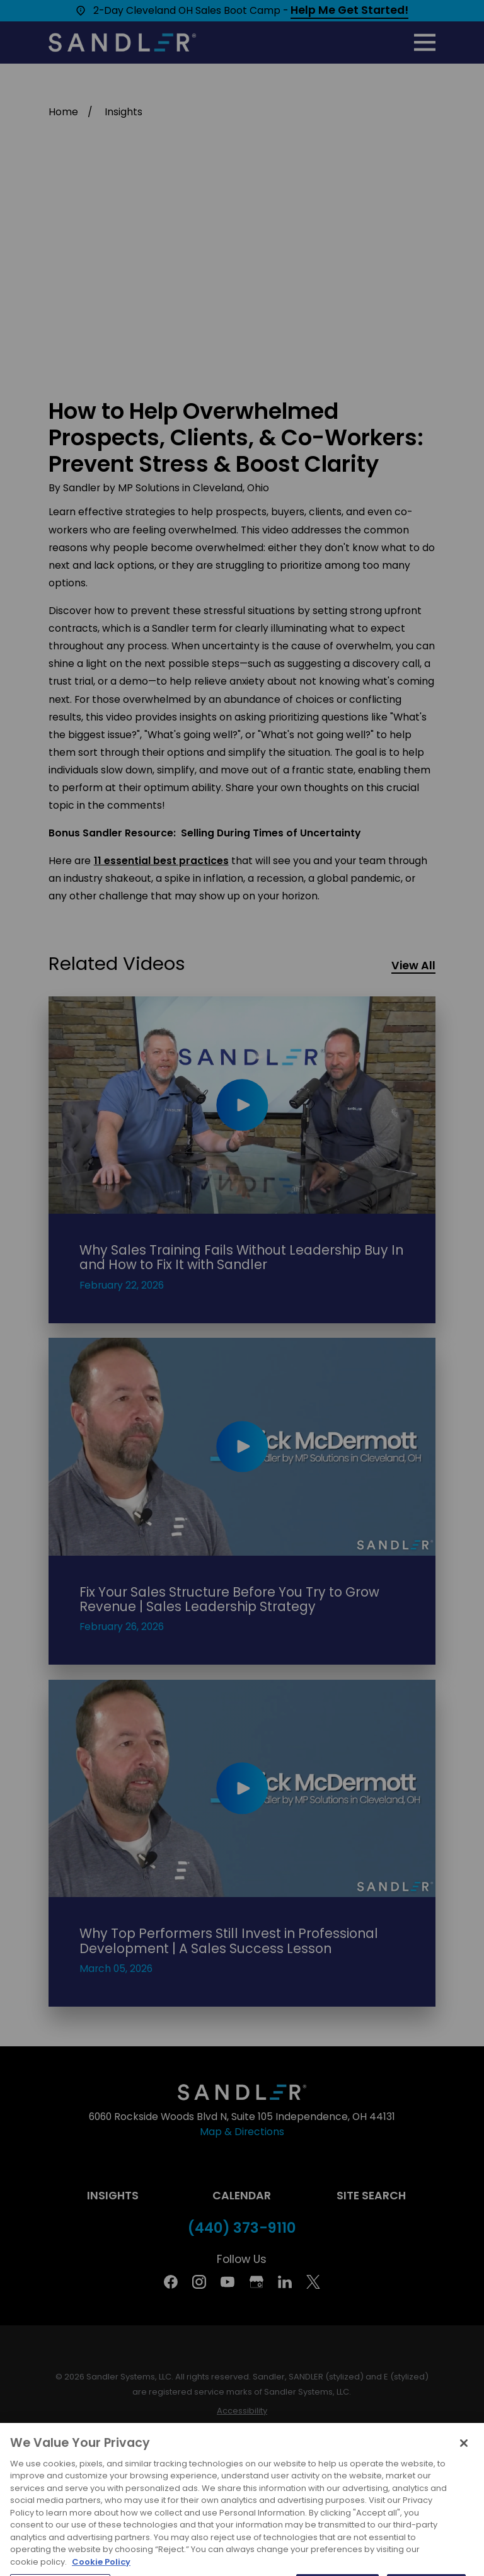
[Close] (464, 2466)
